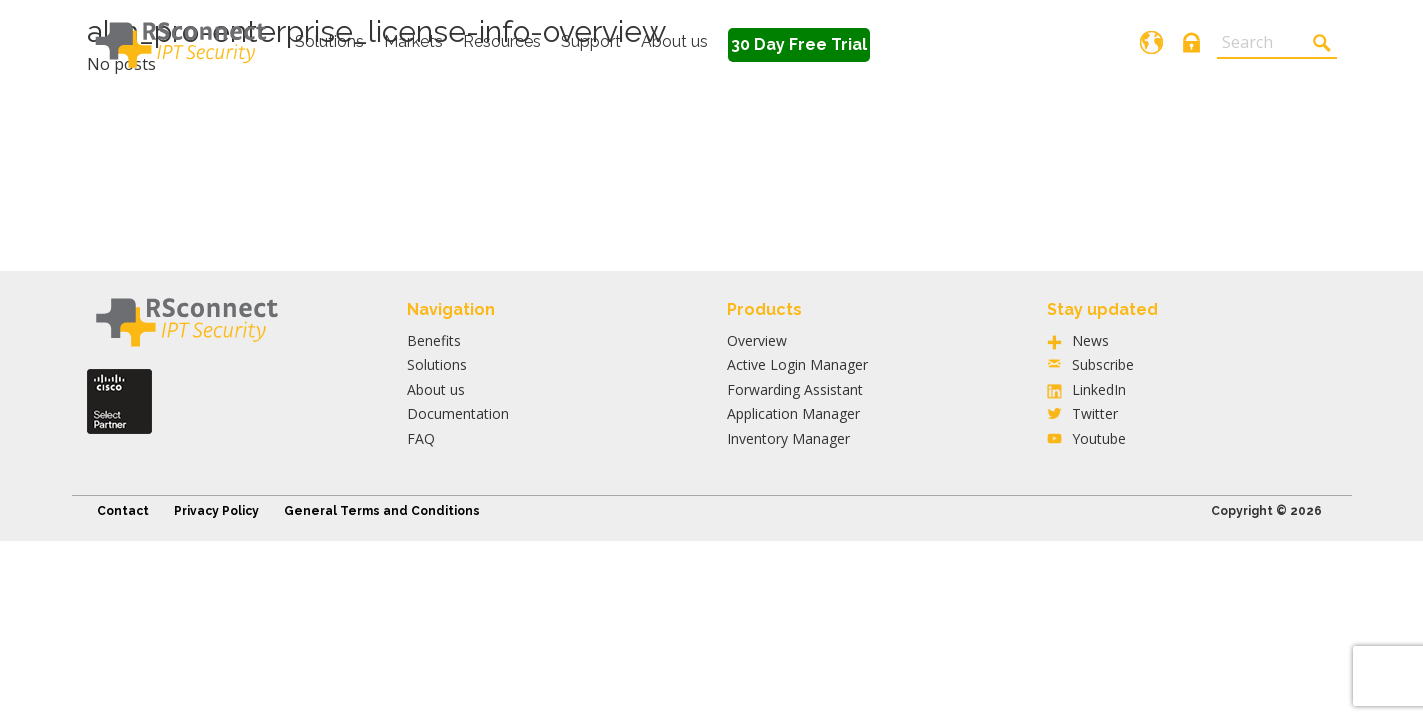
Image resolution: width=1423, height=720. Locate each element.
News (1090, 340)
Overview (757, 340)
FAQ (421, 438)
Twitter (1095, 413)
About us (674, 41)
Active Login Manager (797, 364)
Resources (502, 41)
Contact (123, 511)
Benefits (434, 340)
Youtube (1099, 438)
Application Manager (793, 413)
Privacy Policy (216, 511)
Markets (413, 41)
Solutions (329, 41)
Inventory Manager (788, 438)
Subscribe (1103, 364)
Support (591, 41)
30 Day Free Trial (799, 44)
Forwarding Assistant (795, 389)
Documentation (458, 413)
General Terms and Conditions (382, 511)
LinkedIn (1099, 389)
